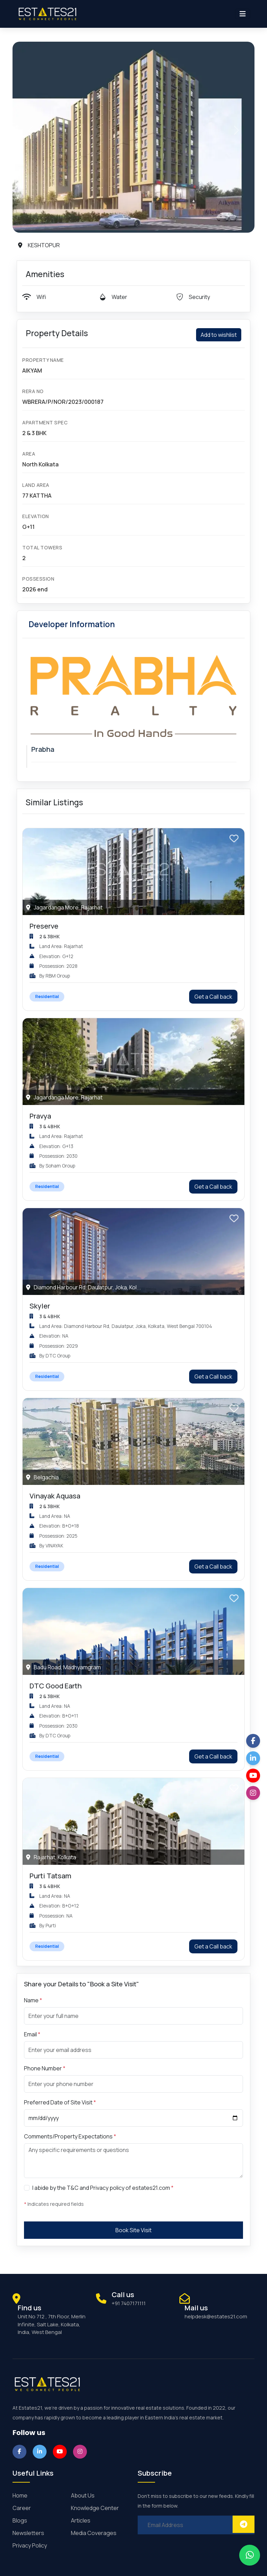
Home (20, 2495)
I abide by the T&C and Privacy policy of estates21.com (102, 2188)
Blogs (20, 2520)
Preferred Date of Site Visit (60, 2102)
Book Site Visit (133, 2230)
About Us (83, 2495)
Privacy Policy (30, 2545)
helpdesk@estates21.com (216, 2316)
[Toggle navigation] (242, 14)
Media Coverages (93, 2533)
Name (33, 2000)
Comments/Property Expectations (70, 2136)
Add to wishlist (219, 335)
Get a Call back (213, 996)
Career (22, 2508)
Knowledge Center (95, 2508)
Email (32, 2034)
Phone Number (44, 2068)
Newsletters (28, 2533)
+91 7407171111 (129, 2303)
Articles (80, 2520)
